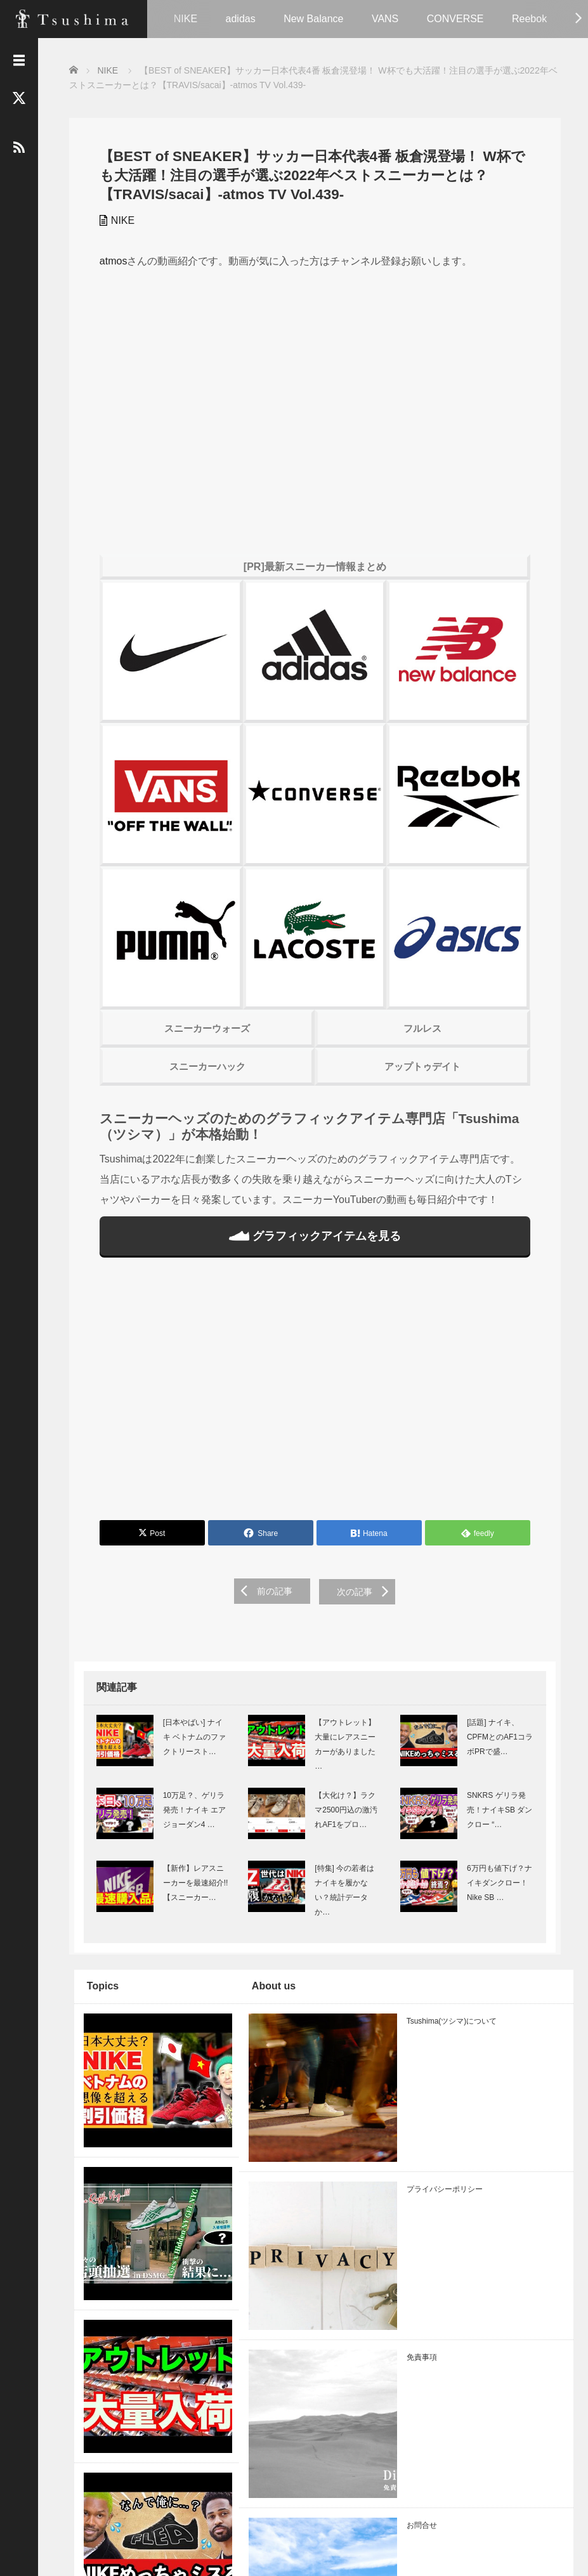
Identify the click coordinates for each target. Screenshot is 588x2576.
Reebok (529, 18)
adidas (241, 18)
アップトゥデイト (422, 1076)
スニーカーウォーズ (204, 1038)
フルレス (422, 1038)
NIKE (185, 18)
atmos (108, 260)
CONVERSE (455, 18)
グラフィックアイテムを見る (313, 1246)
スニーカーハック (204, 1076)
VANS (385, 18)
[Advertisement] (313, 1403)
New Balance (313, 18)
